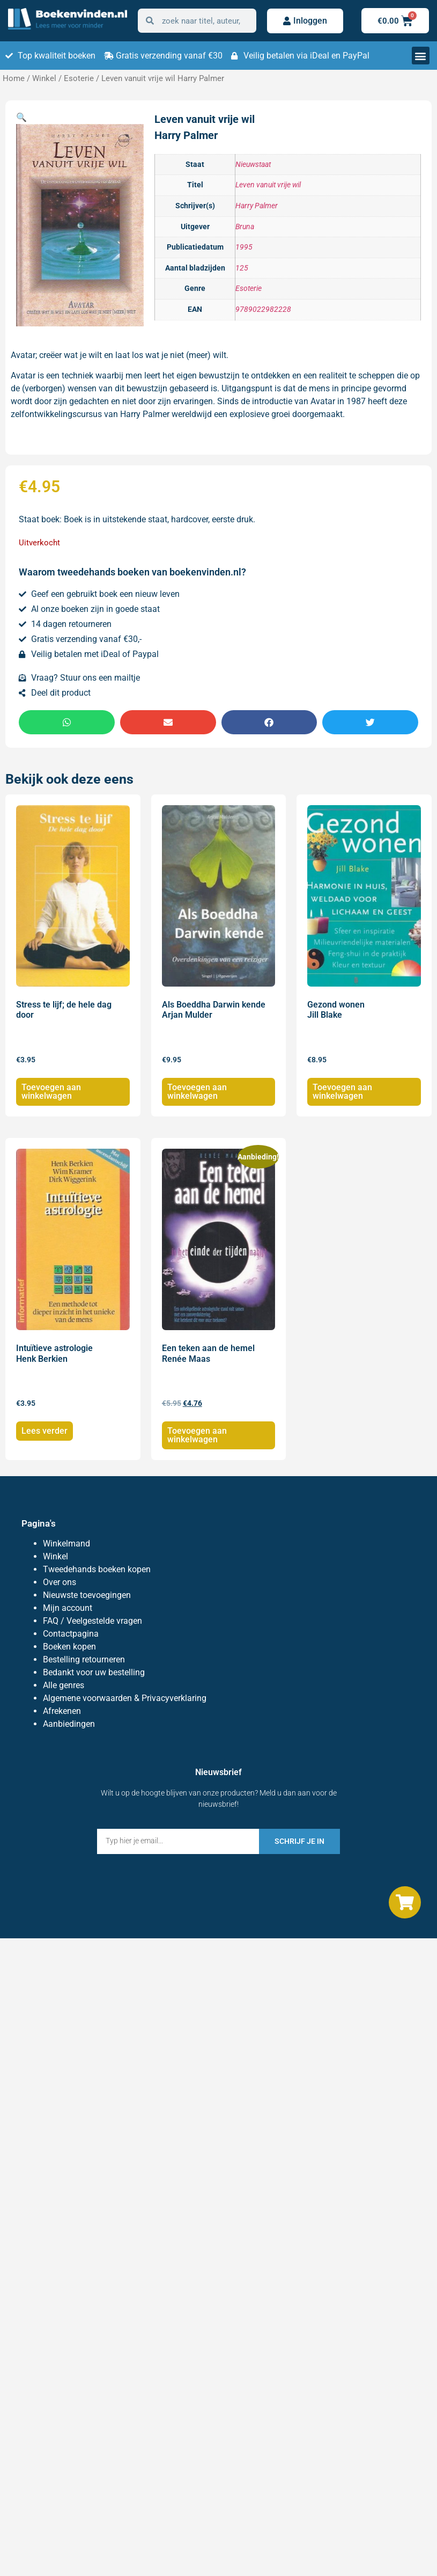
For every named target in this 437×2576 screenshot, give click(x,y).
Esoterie (79, 78)
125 (241, 268)
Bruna (244, 226)
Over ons (59, 1582)
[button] (420, 55)
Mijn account (67, 1608)
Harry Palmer (256, 205)
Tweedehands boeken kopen (97, 1569)
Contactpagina (71, 1634)
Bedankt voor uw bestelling (94, 1672)
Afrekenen (62, 1711)
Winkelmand (66, 1543)
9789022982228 (263, 309)
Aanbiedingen (69, 1724)
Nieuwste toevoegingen (87, 1595)
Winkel (44, 78)
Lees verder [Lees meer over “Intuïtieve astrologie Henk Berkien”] (44, 1431)
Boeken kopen (69, 1646)
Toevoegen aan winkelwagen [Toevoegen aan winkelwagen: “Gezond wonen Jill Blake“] (342, 1091)
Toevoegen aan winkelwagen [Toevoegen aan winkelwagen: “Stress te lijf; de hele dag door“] (51, 1091)
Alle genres (63, 1685)
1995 (244, 247)
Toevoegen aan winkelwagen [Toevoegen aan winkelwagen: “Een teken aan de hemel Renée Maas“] (197, 1435)
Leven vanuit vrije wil (268, 184)
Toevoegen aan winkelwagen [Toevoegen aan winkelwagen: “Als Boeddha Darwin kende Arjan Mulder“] (197, 1091)
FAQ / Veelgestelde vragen (92, 1621)
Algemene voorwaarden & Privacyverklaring (124, 1698)
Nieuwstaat (253, 164)
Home (14, 78)
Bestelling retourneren (84, 1659)
